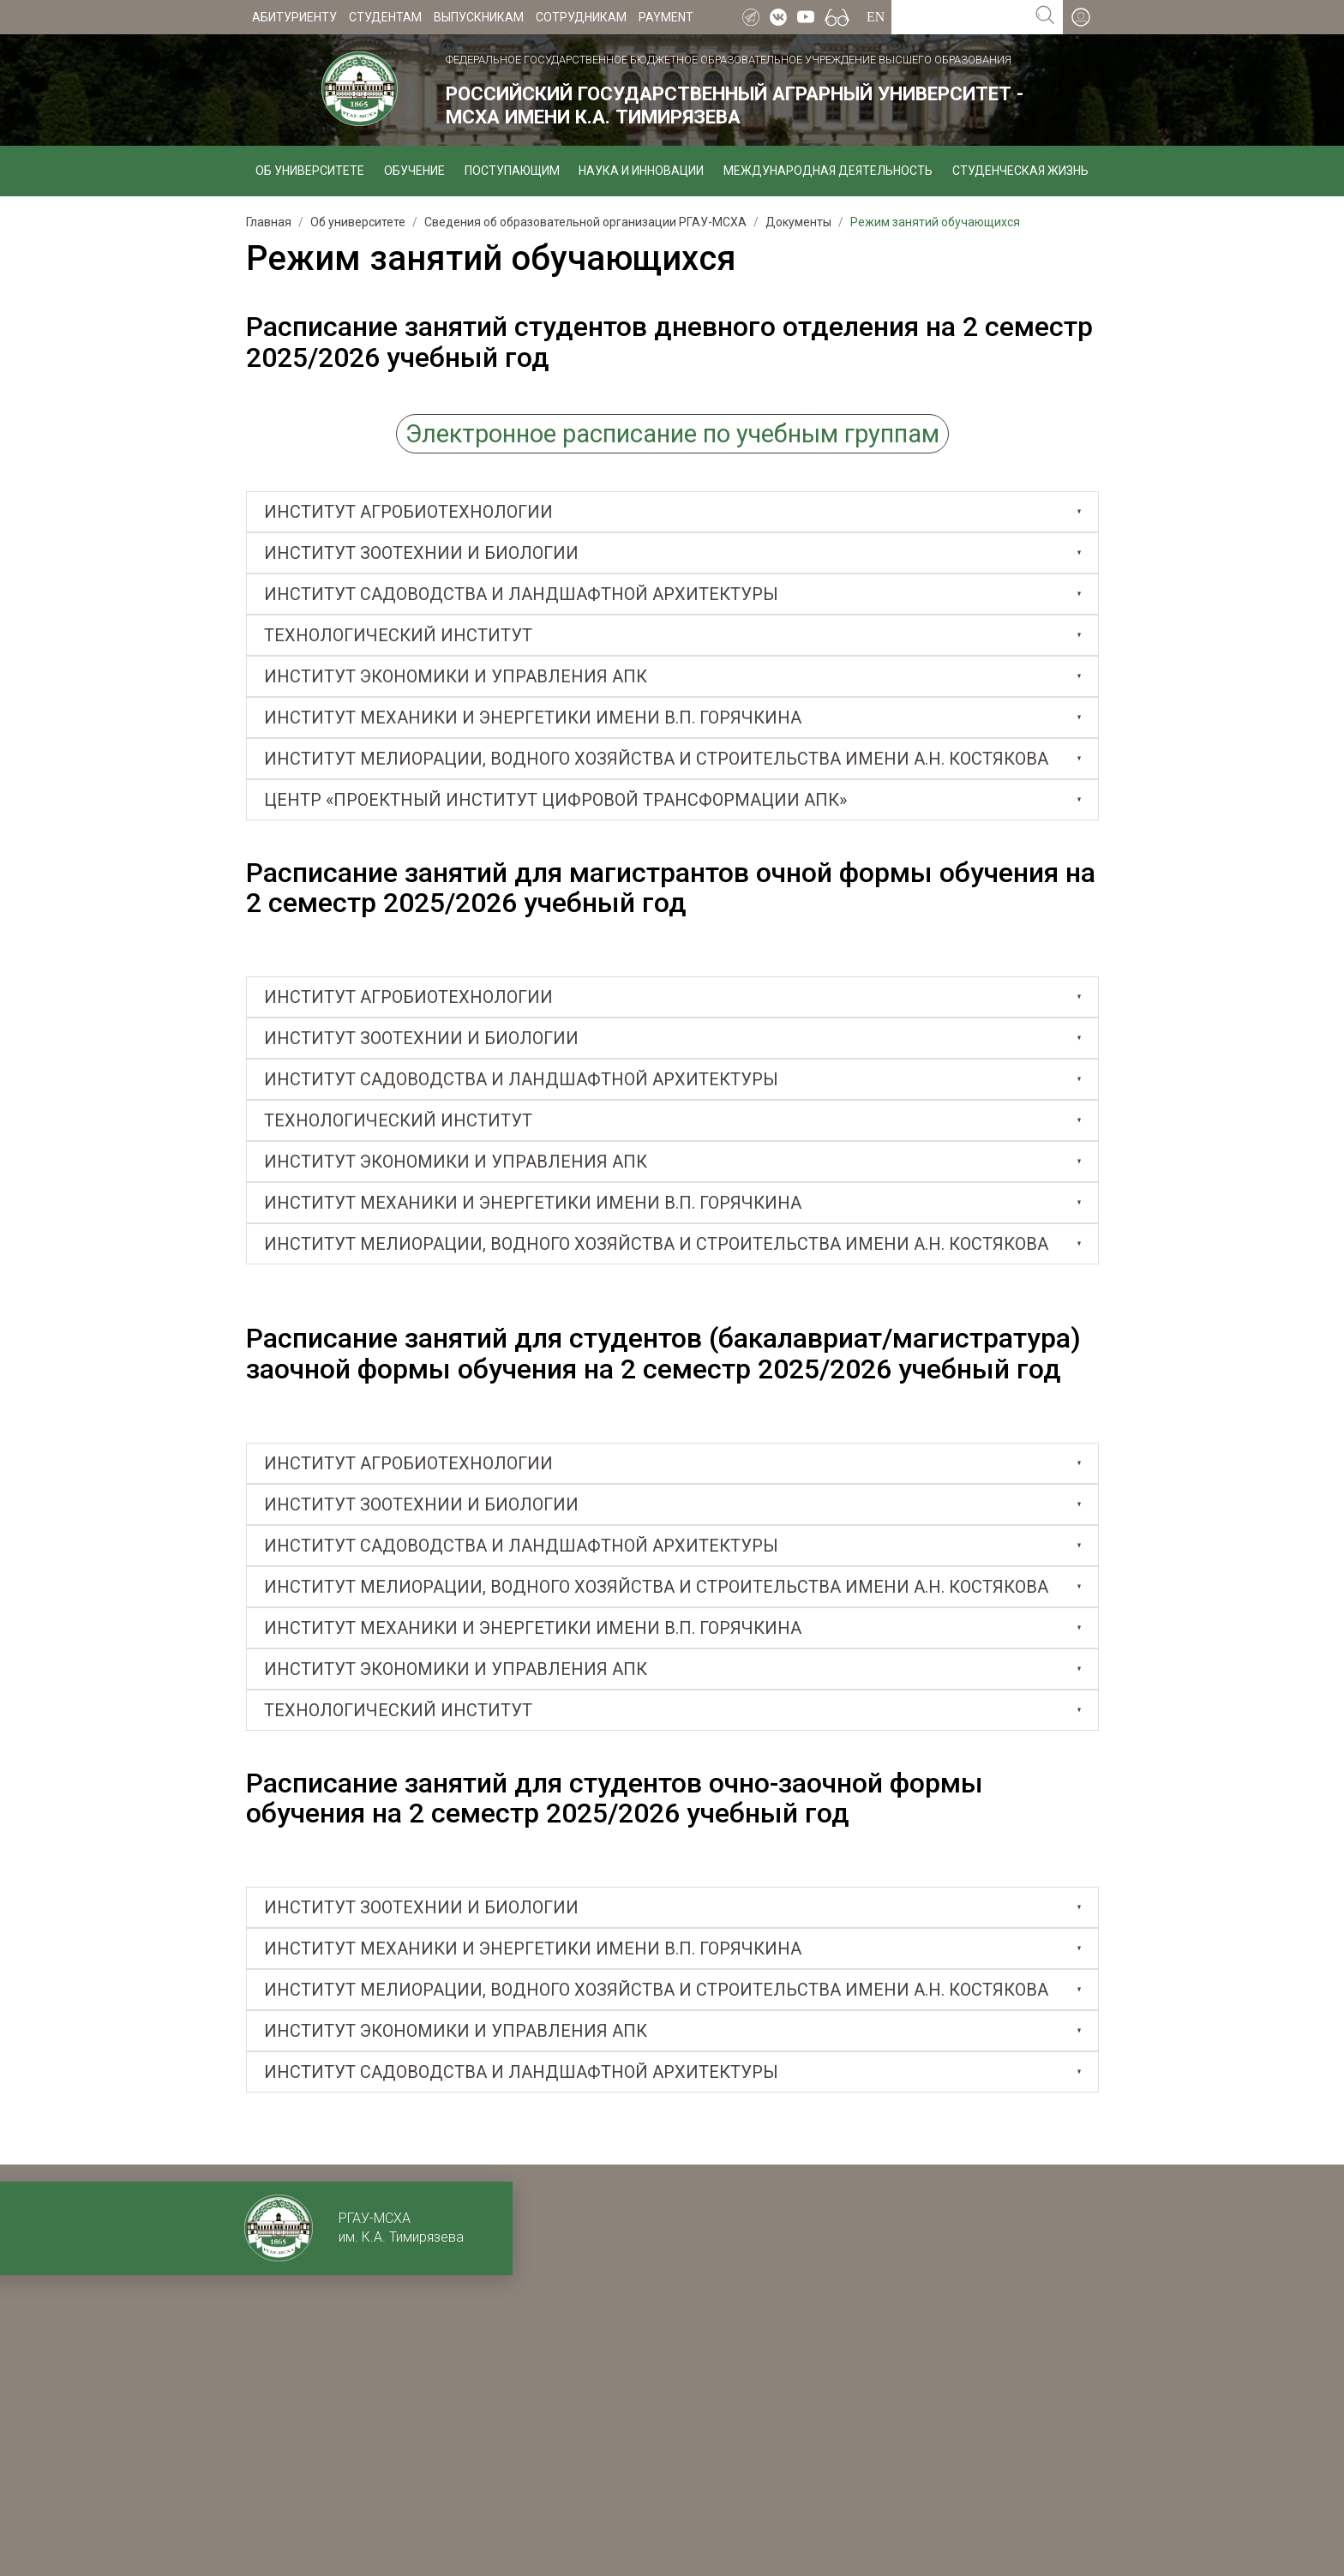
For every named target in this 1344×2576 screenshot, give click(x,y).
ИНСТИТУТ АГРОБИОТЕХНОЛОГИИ (408, 997)
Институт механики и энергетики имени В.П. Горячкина (532, 717)
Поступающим (512, 170)
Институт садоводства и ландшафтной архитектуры (521, 594)
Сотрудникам (581, 17)
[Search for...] (959, 17)
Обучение (414, 170)
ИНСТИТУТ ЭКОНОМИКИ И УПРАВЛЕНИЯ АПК (455, 1669)
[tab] (672, 511)
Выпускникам (479, 17)
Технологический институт (398, 635)
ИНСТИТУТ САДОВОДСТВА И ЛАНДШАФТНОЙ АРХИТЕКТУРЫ (521, 1079)
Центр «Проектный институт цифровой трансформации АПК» (555, 799)
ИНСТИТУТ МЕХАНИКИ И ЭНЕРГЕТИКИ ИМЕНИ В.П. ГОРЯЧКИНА (532, 1627)
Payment (666, 17)
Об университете (309, 170)
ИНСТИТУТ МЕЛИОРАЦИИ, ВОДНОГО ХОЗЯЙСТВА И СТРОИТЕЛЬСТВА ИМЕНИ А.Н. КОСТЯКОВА (656, 1989)
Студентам (385, 17)
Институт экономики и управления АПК (455, 676)
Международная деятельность (828, 170)
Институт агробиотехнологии (408, 511)
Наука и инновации (641, 170)
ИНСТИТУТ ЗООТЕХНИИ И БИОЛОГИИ (421, 1038)
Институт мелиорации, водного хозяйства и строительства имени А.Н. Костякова (656, 758)
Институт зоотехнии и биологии (421, 552)
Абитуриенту (294, 17)
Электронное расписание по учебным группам (672, 433)
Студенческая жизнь (1020, 170)
